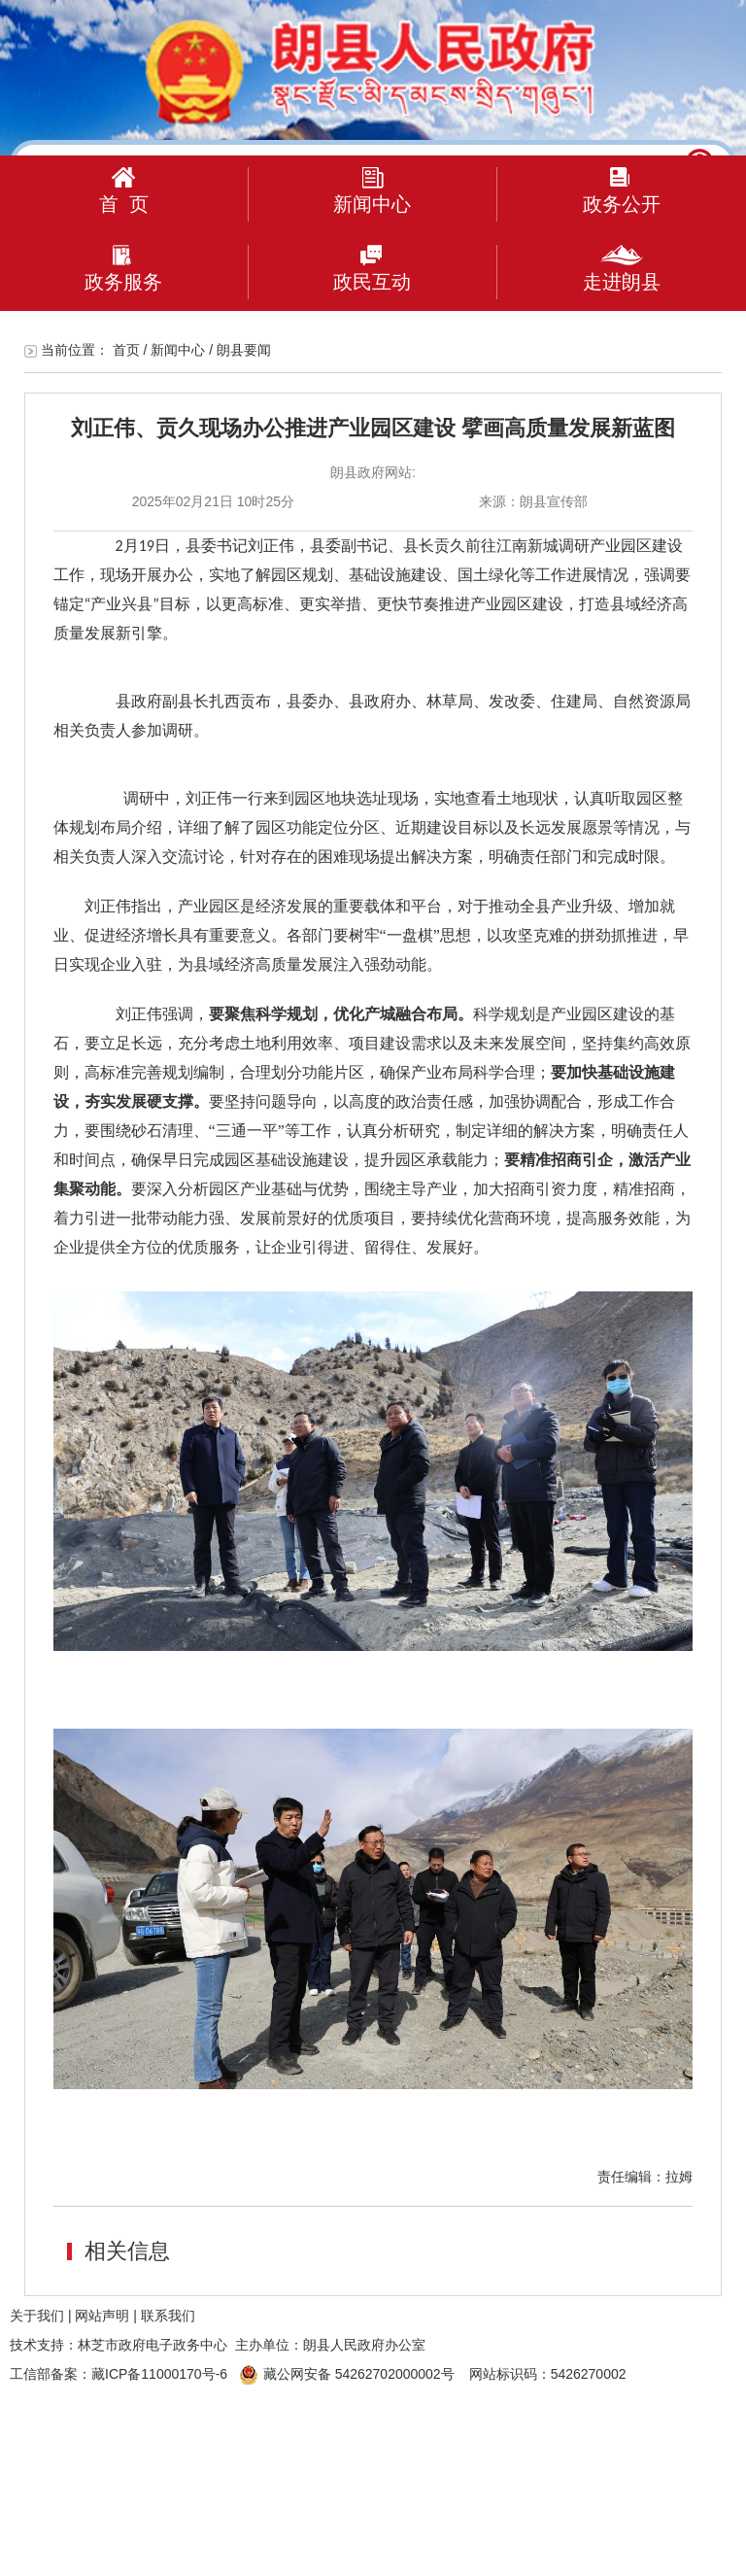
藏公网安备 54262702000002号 (347, 2374)
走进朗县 (622, 268)
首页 (126, 350)
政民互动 (372, 268)
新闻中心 (372, 191)
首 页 (124, 191)
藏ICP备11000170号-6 (159, 2374)
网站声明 (102, 2315)
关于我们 (37, 2315)
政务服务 (123, 268)
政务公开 (622, 191)
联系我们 (168, 2315)
